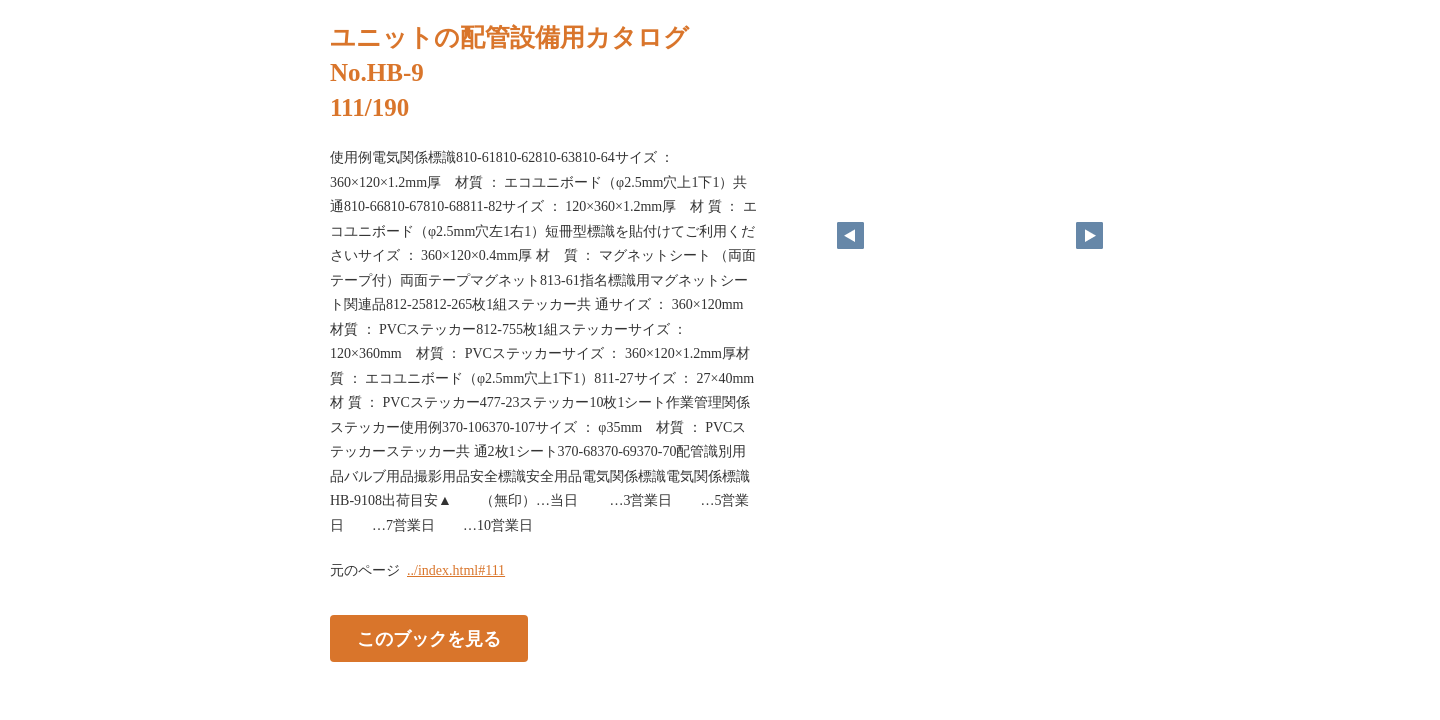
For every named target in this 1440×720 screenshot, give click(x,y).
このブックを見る (429, 639)
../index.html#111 (456, 570)
